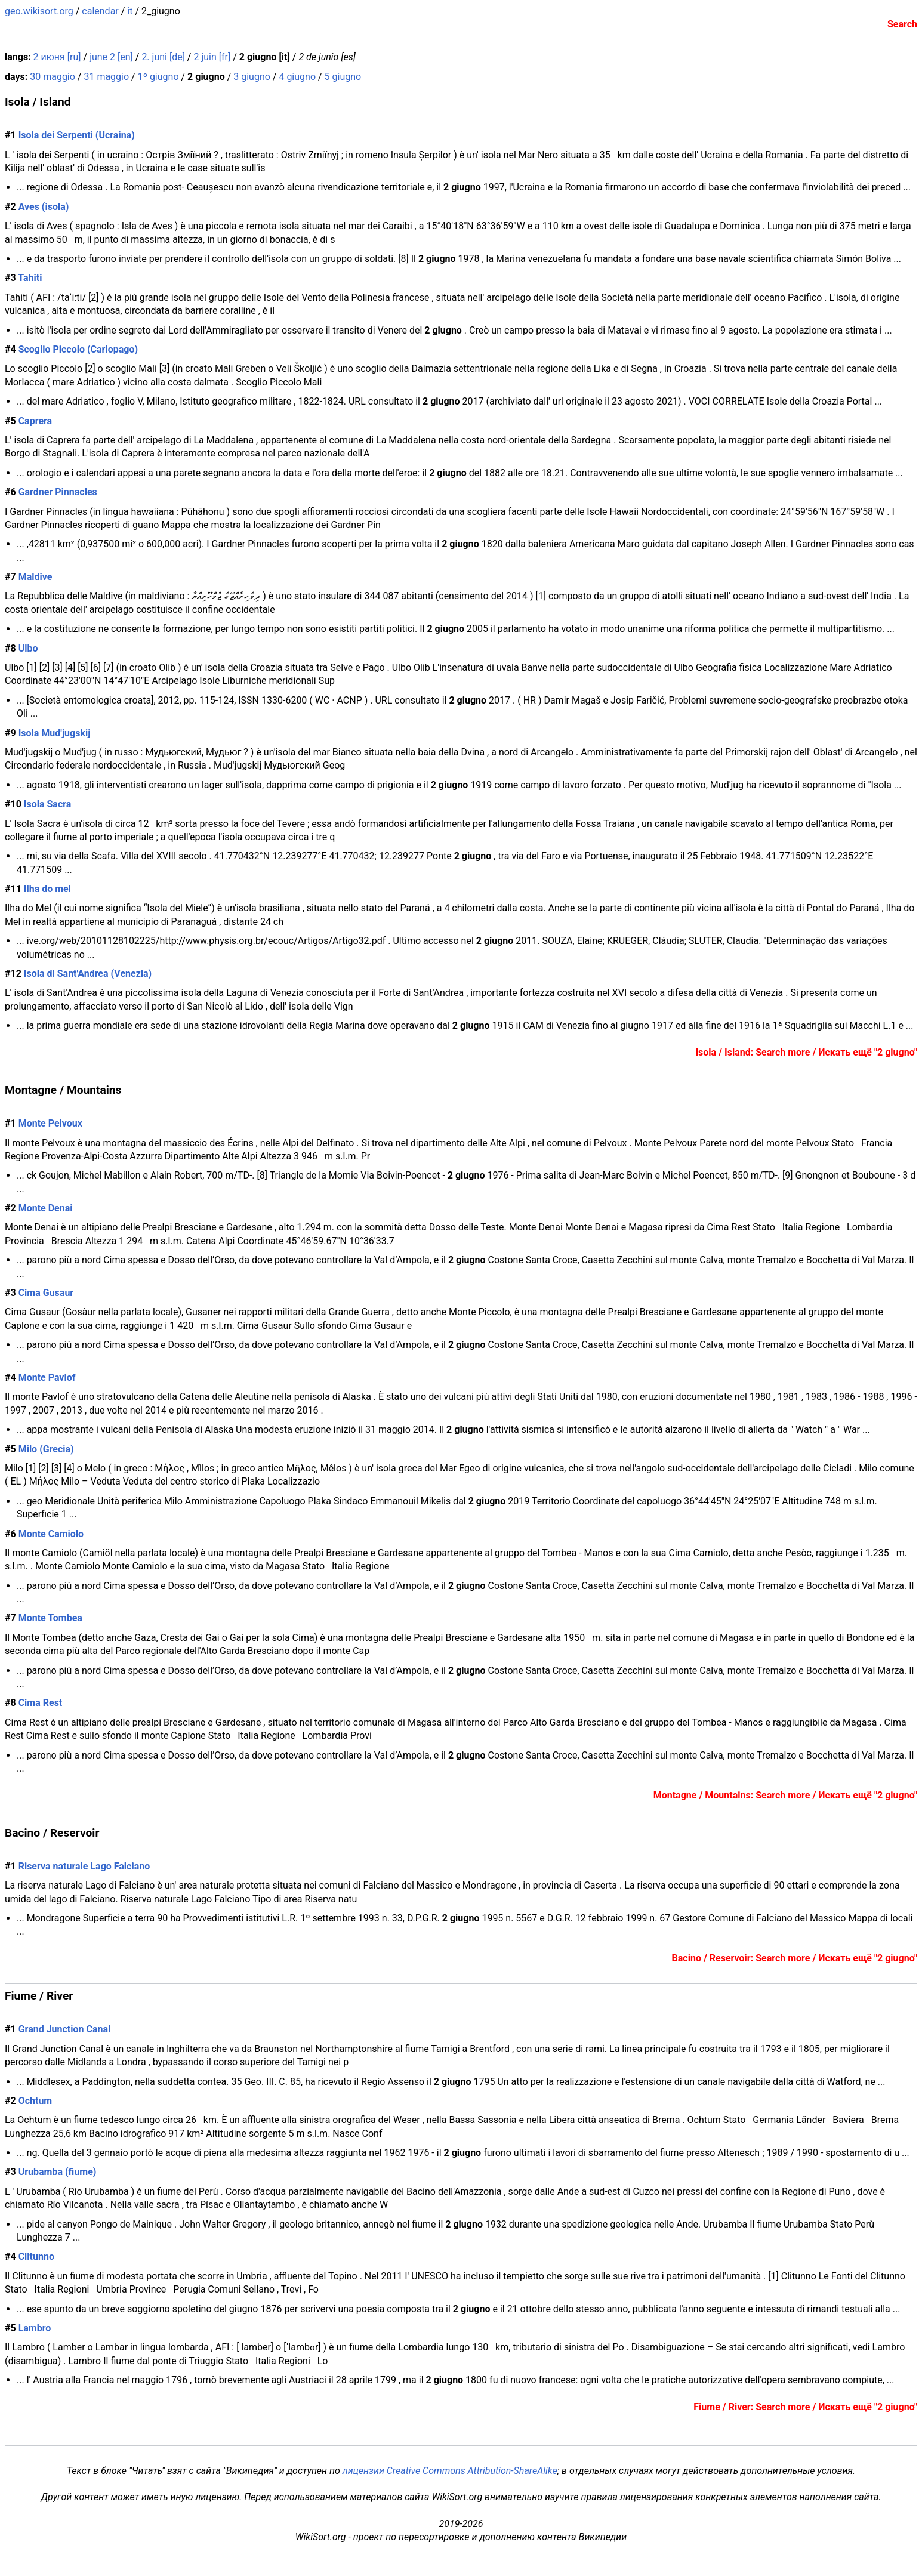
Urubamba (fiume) (57, 2171)
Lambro (34, 2328)
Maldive (35, 576)
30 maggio (52, 76)
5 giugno (343, 76)
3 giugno (251, 76)
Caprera (35, 421)
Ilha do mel (47, 888)
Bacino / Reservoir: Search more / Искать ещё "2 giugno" (794, 1958)
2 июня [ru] (57, 57)
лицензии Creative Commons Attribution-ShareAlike (450, 2470)
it (129, 11)
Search (902, 24)
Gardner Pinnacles (57, 492)
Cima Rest (40, 1702)
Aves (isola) (43, 206)
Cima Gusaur (46, 1292)
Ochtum (35, 2100)
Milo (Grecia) (46, 1449)
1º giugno (158, 76)
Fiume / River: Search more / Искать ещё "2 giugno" (805, 2407)
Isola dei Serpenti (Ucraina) (76, 135)
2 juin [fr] (211, 57)
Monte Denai (45, 1208)
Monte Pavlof (47, 1377)
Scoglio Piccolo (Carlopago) (78, 349)
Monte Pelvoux (50, 1123)
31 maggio (106, 76)
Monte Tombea (50, 1618)
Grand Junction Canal (64, 2029)
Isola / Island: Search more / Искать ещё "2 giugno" (806, 1052)
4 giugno (297, 76)
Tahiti (30, 277)
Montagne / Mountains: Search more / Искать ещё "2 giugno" (785, 1795)
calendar (100, 11)
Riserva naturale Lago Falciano (84, 1866)
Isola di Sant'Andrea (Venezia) (88, 973)
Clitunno (36, 2256)
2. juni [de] (163, 57)
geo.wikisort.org (39, 11)
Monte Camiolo (51, 1534)
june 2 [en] (111, 57)
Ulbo (28, 648)
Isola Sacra (48, 804)
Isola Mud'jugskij (54, 733)
